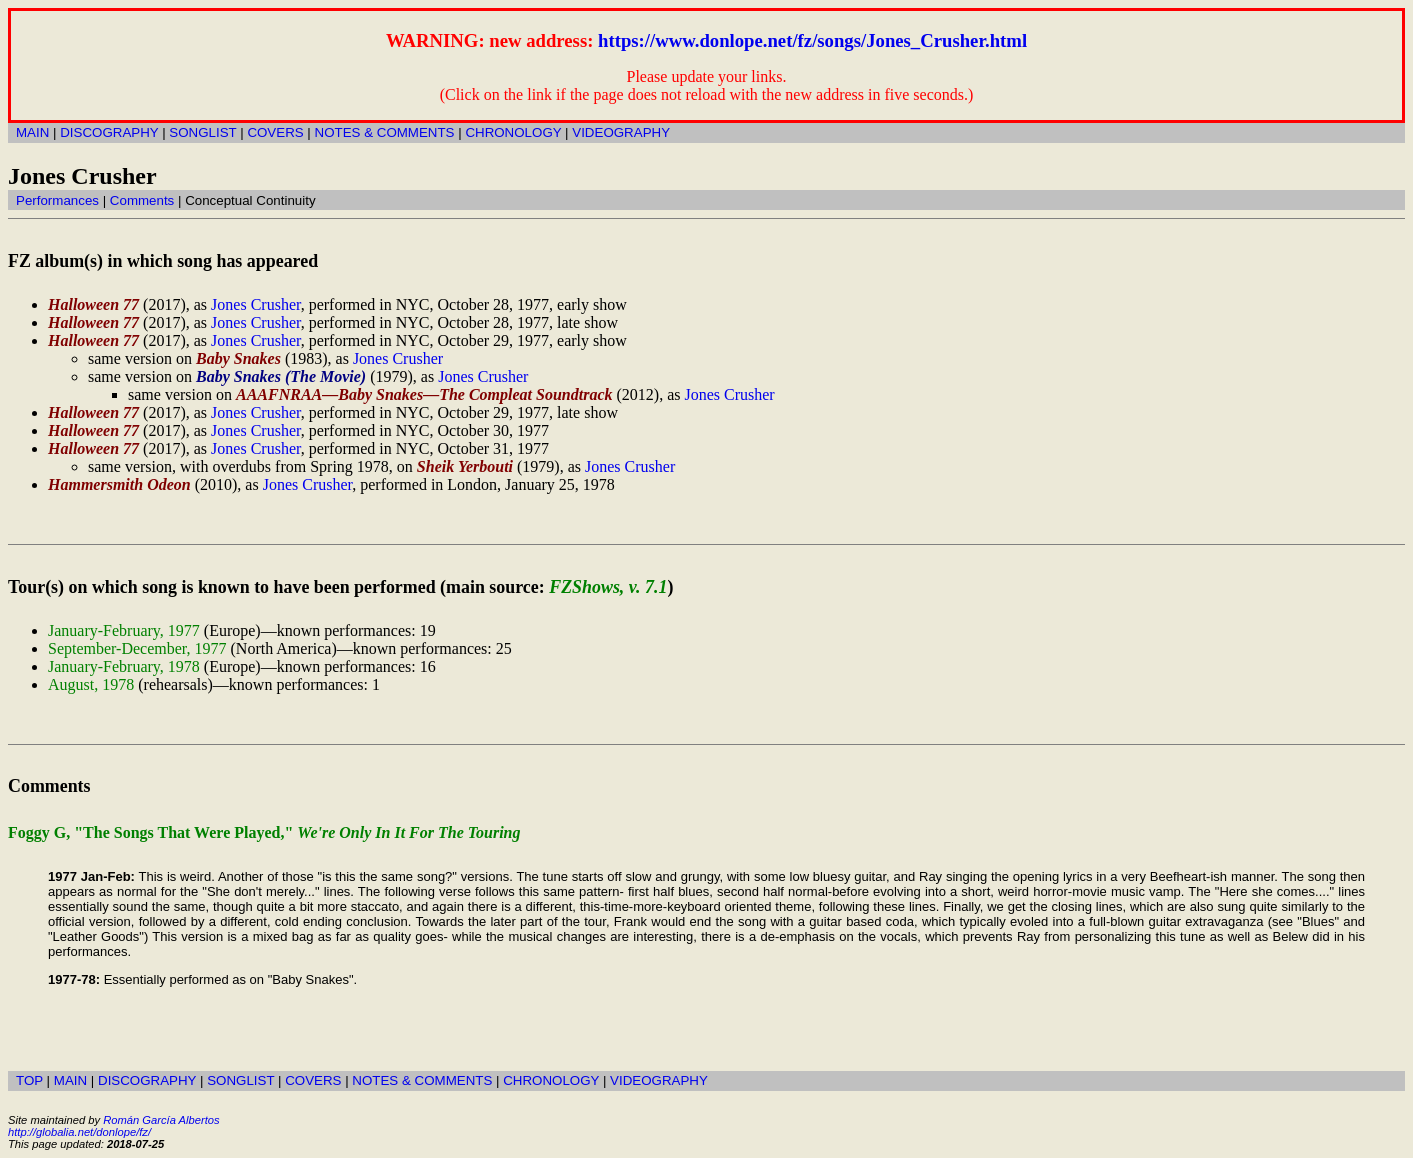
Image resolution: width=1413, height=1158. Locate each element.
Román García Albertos (161, 1120)
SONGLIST (202, 132)
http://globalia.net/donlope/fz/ (79, 1132)
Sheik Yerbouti (465, 466)
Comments (142, 200)
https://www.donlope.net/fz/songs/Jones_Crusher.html (812, 40)
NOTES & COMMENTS (385, 132)
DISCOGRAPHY (109, 132)
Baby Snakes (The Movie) (281, 376)
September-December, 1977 (137, 648)
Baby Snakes (238, 358)
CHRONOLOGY (513, 132)
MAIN (32, 132)
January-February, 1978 (124, 666)
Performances (57, 200)
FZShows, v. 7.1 (608, 587)
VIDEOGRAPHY (621, 132)
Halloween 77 (93, 304)
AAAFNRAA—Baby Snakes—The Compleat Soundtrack (424, 394)
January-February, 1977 (124, 630)
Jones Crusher (256, 304)
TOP (29, 1080)
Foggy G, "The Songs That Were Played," (264, 832)
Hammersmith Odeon (119, 484)
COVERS (275, 132)
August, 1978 (91, 684)
